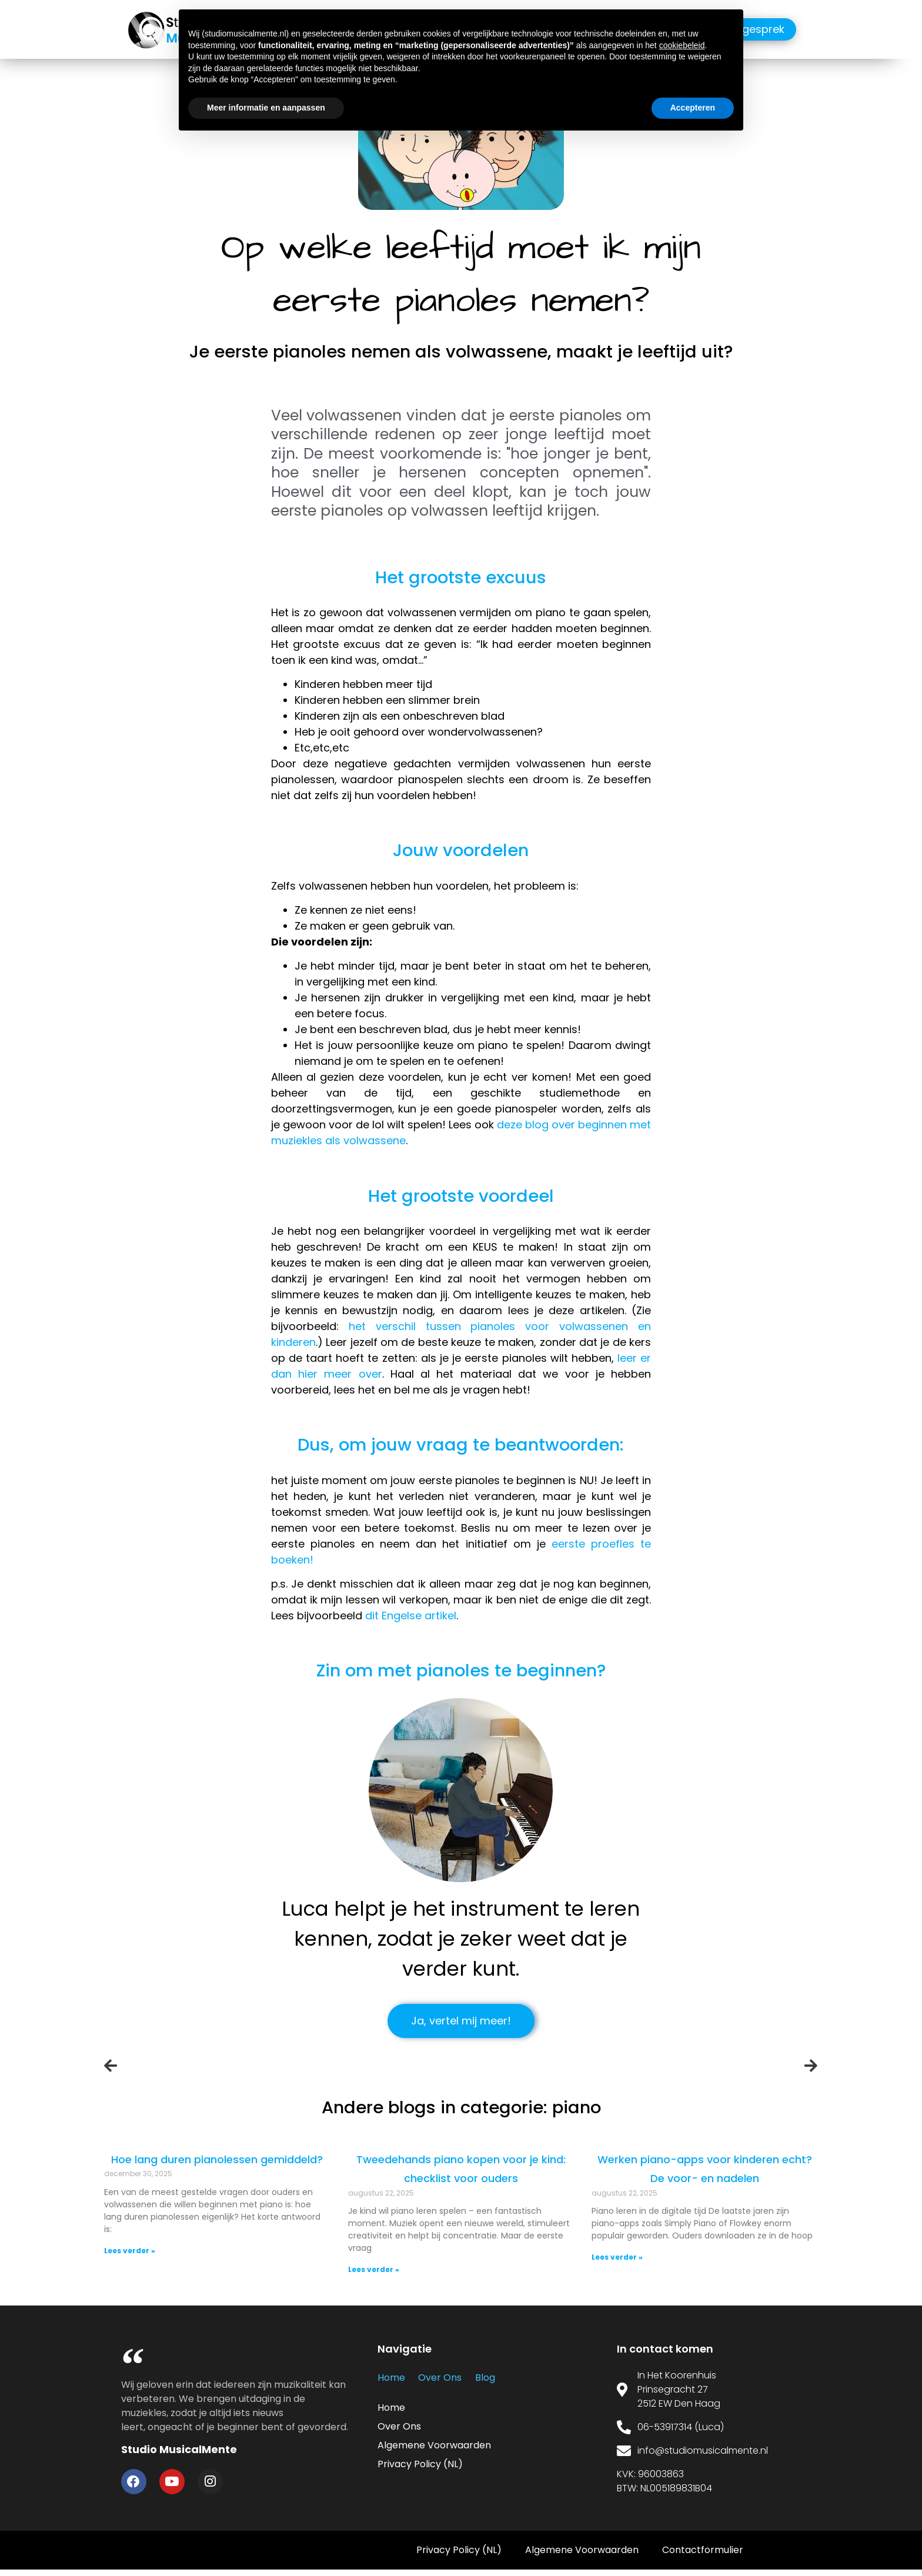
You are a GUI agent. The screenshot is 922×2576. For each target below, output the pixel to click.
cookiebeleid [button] (682, 45)
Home (391, 2377)
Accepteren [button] (692, 107)
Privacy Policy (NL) (420, 2464)
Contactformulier (702, 2556)
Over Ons (436, 2377)
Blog (477, 2377)
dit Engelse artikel (410, 1615)
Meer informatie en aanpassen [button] (266, 107)
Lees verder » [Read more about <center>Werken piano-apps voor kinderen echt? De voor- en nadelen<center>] (613, 2269)
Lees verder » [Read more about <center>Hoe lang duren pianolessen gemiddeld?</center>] (141, 2251)
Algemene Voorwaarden (434, 2446)
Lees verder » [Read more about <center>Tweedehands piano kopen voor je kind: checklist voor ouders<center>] (377, 2269)
